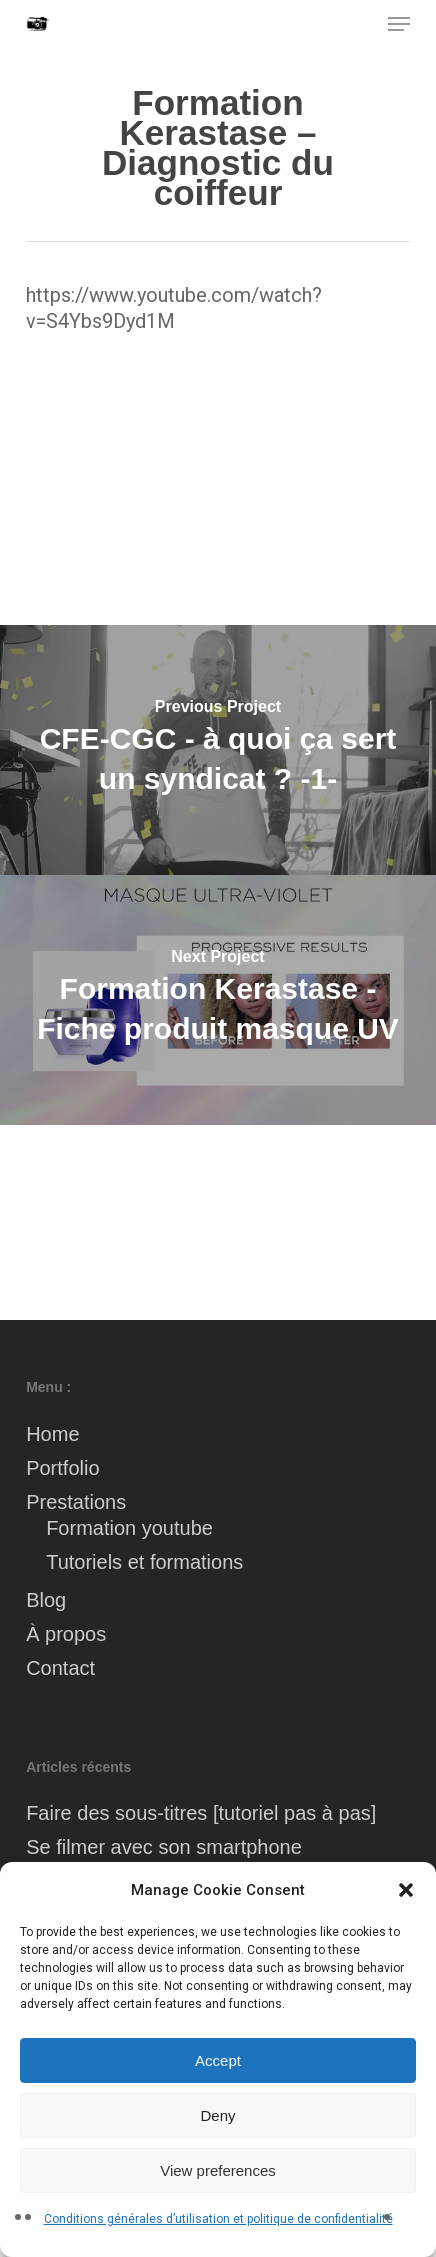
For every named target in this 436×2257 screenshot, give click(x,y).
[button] (406, 1890)
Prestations (76, 1502)
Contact (60, 1668)
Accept (218, 2060)
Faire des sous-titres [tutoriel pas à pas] (201, 1813)
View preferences (218, 2170)
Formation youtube (129, 1528)
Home (52, 1434)
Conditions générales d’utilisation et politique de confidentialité (218, 2219)
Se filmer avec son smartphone (164, 1847)
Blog (46, 1600)
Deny (217, 2115)
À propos (66, 1634)
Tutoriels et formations (144, 1562)
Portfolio (62, 1468)
